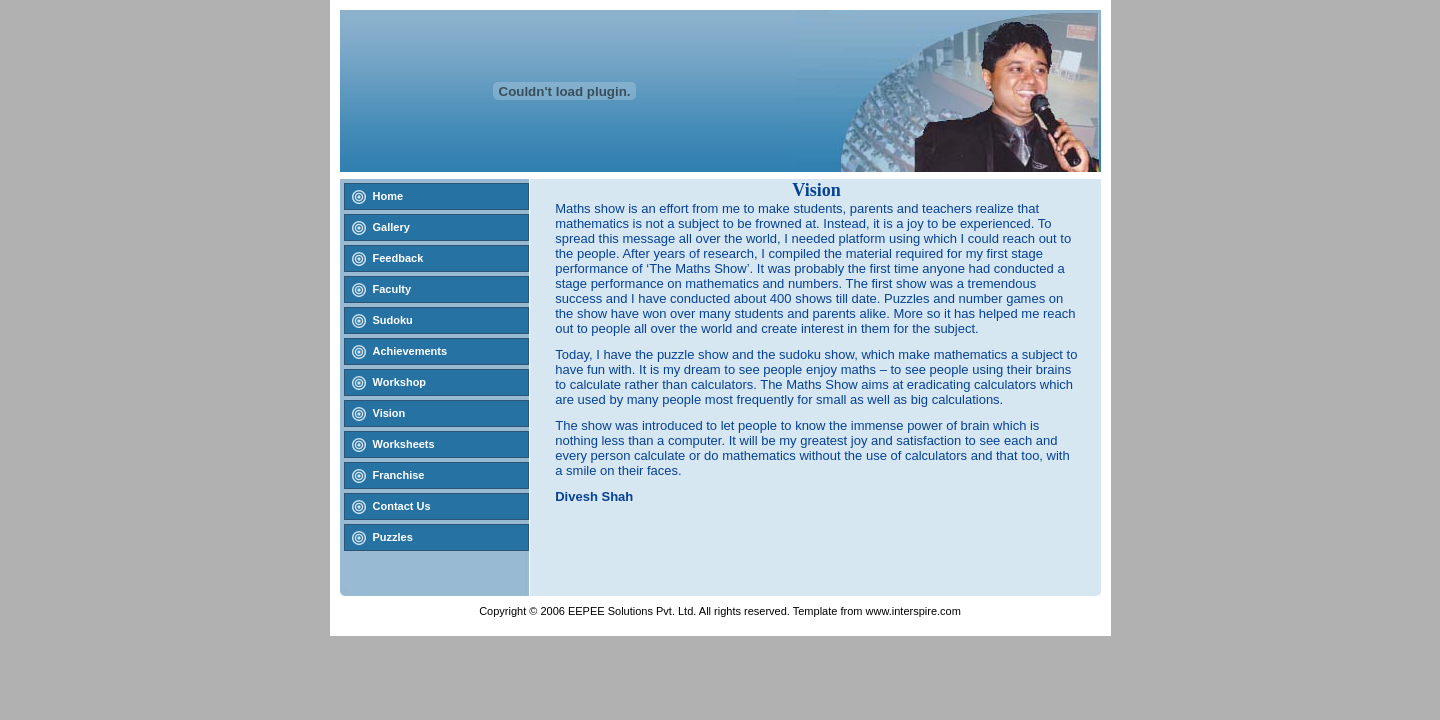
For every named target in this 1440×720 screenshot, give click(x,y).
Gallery (391, 227)
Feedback (398, 258)
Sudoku (393, 320)
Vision (389, 413)
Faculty (392, 289)
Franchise (399, 475)
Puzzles (393, 537)
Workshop (400, 382)
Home (388, 196)
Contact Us (402, 506)
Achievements (410, 351)
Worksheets (404, 444)
